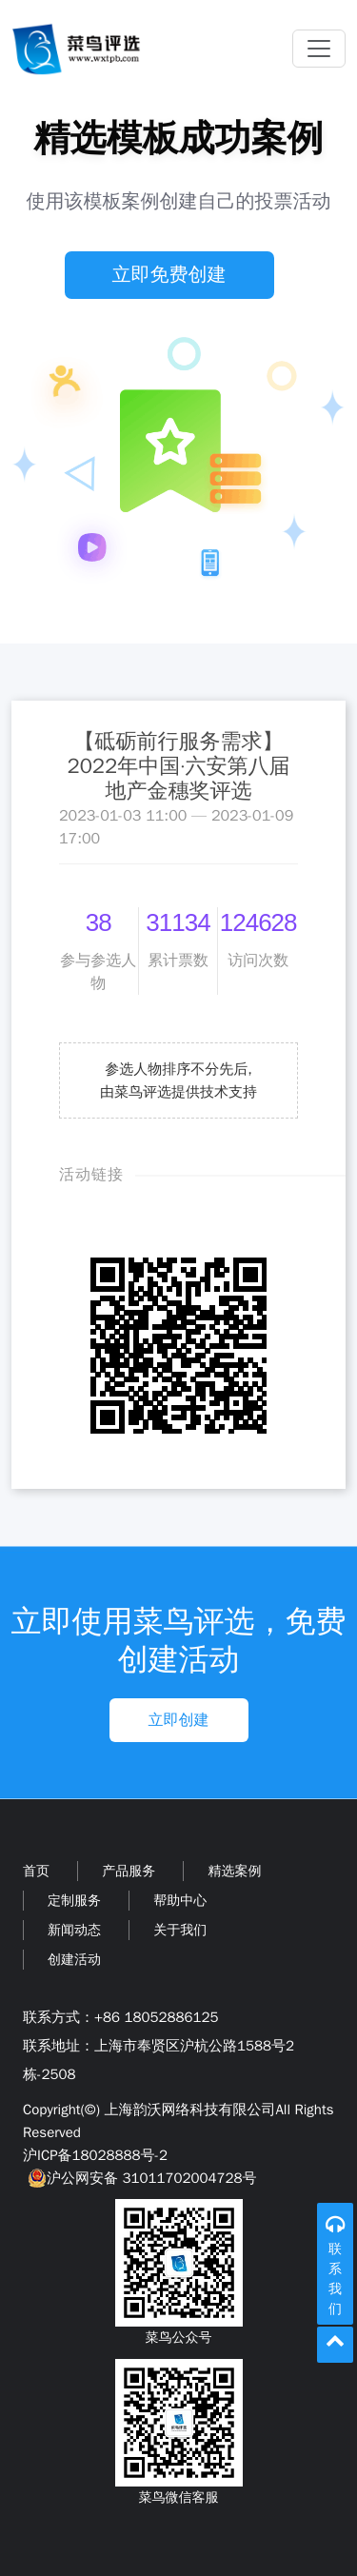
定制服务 (74, 1900)
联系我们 (335, 2279)
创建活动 (74, 1960)
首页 (36, 1871)
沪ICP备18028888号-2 (95, 2155)
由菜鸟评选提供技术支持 (178, 1091)
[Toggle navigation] (319, 49)
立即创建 (179, 1720)
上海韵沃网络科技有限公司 (189, 2109)
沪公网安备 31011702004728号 (139, 2178)
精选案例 (234, 1871)
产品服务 (128, 1871)
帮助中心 (180, 1900)
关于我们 (180, 1930)
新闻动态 (74, 1930)
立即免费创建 (169, 275)
